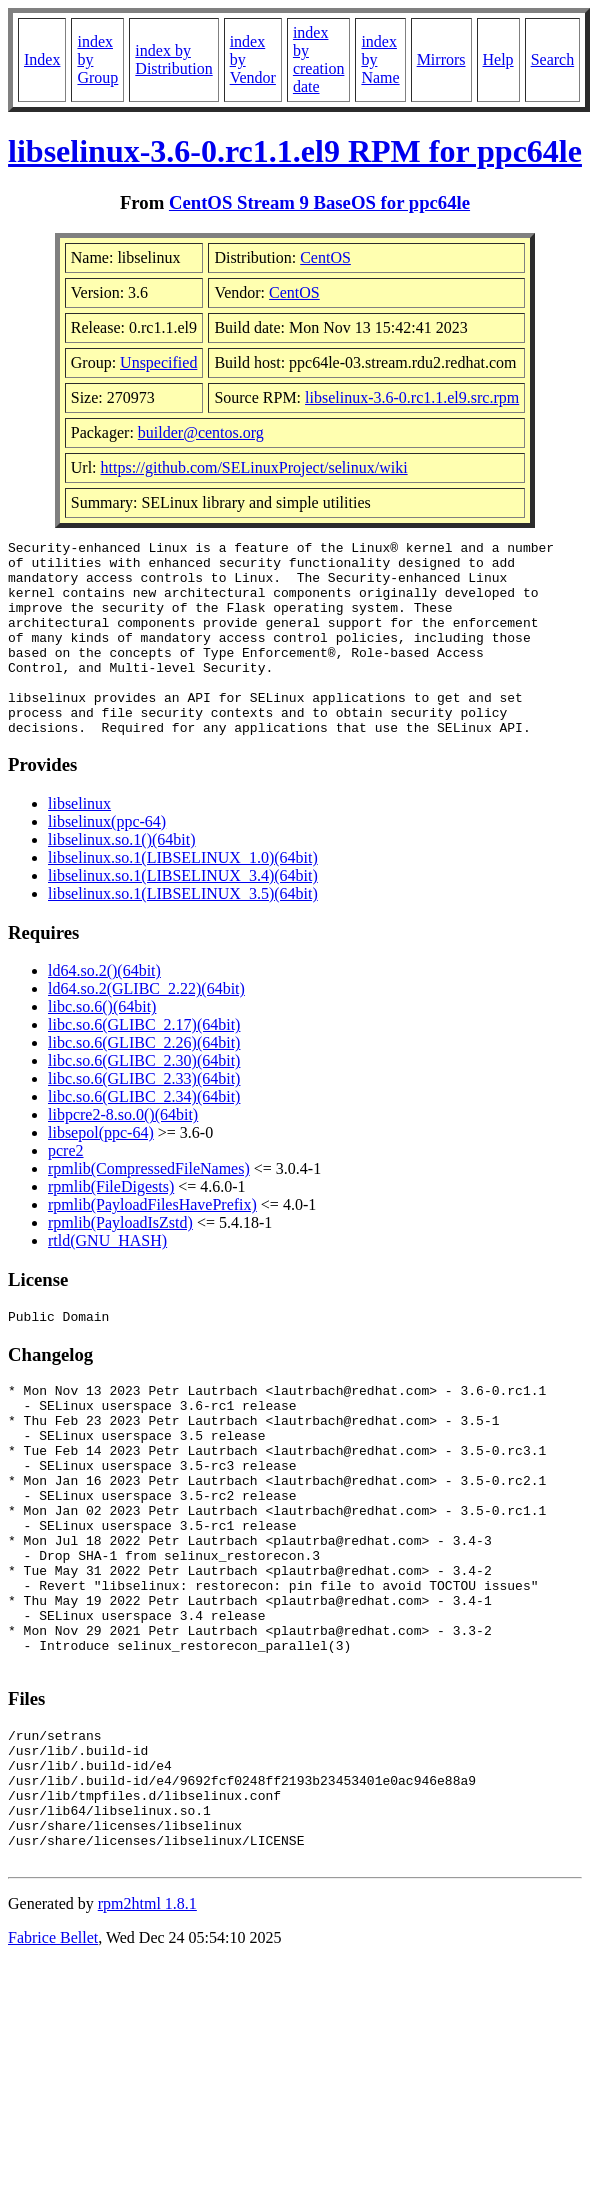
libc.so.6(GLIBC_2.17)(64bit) (144, 1063)
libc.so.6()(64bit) (102, 1045)
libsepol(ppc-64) (101, 1171)
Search (553, 59)
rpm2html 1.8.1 (147, 2029)
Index (42, 59)
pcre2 (66, 1189)
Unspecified (158, 362)
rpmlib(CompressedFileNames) (149, 1207)
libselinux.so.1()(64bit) (122, 878)
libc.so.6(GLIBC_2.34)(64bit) (144, 1135)
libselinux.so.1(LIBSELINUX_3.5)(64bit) (183, 932)
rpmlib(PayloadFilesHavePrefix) (152, 1243)
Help (498, 59)
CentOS (325, 257)
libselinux (79, 842)
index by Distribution (173, 59)
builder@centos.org (201, 432)
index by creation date (319, 59)
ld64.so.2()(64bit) (104, 1009)
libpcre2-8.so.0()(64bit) (123, 1153)
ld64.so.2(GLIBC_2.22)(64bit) (146, 1027)
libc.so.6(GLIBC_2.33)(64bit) (144, 1117)
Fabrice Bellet (53, 2063)
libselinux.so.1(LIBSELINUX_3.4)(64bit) (183, 914)
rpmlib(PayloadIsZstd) (120, 1261)
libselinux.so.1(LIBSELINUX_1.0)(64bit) (183, 896)
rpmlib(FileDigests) (111, 1225)
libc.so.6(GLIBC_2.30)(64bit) (144, 1099)
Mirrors (441, 59)
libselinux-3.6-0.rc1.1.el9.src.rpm (412, 397)
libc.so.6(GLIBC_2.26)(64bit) (144, 1081)
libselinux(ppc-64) (107, 860)
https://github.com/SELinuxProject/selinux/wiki (254, 467)
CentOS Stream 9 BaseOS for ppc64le (319, 202)
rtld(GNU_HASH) (107, 1279)
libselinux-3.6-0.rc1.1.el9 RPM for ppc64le (295, 151)
